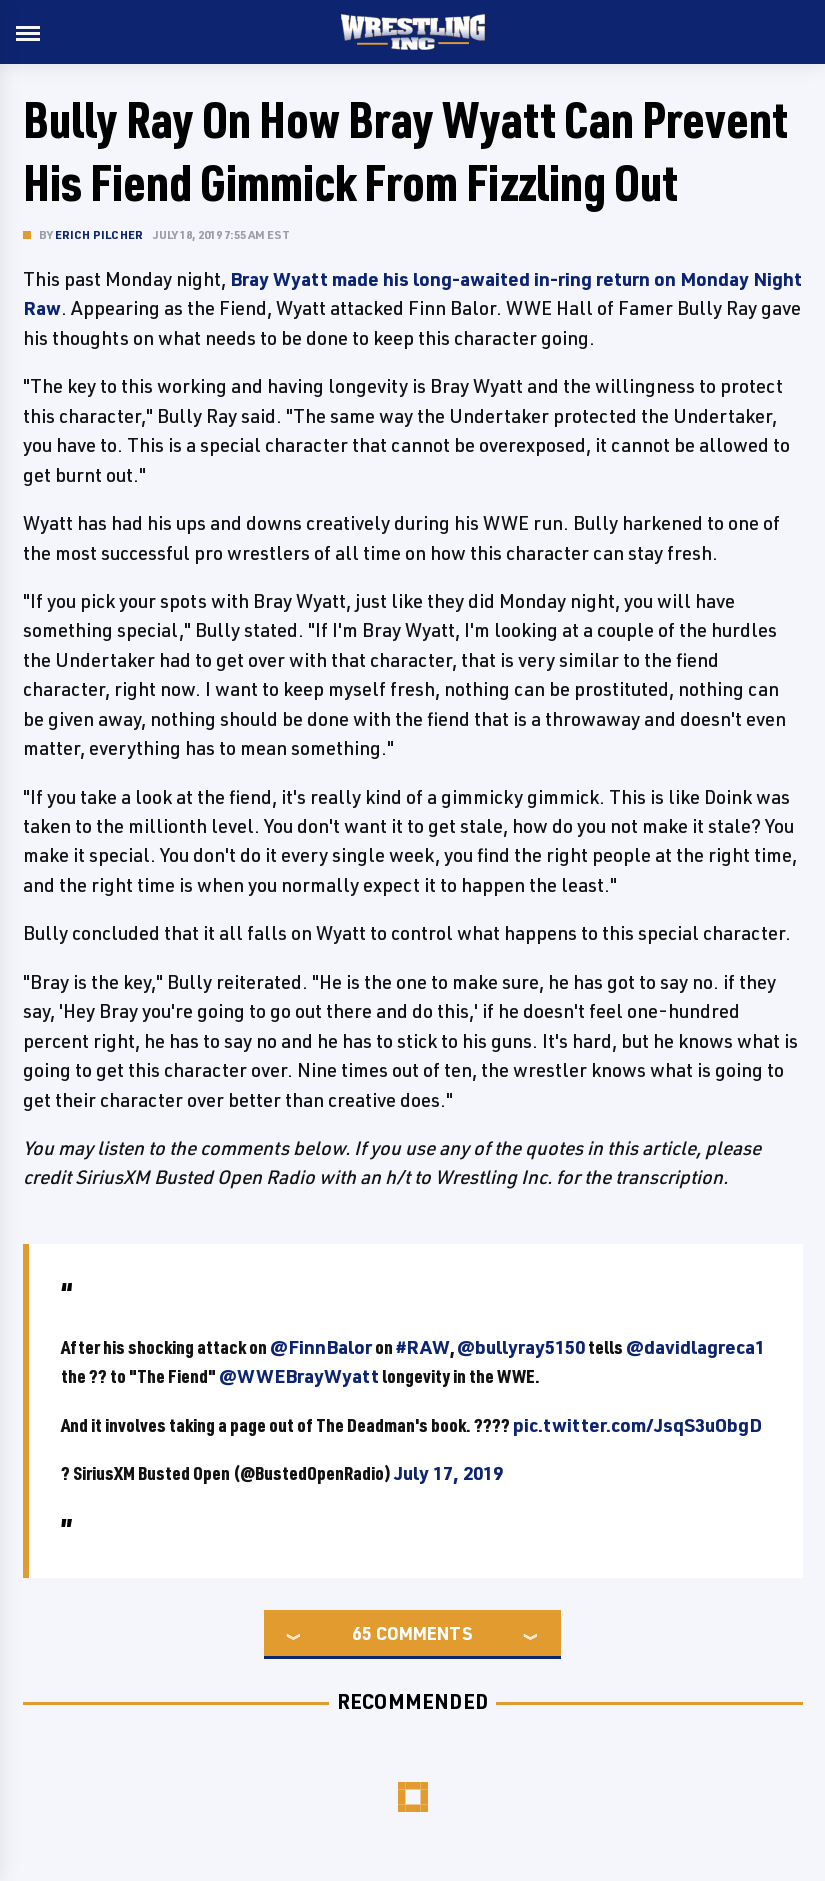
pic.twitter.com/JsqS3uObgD (637, 1425)
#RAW (423, 1347)
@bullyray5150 (521, 1347)
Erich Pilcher (99, 234)
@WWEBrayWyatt (299, 1376)
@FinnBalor (321, 1347)
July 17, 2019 (448, 1473)
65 (362, 1633)
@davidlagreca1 (695, 1347)
